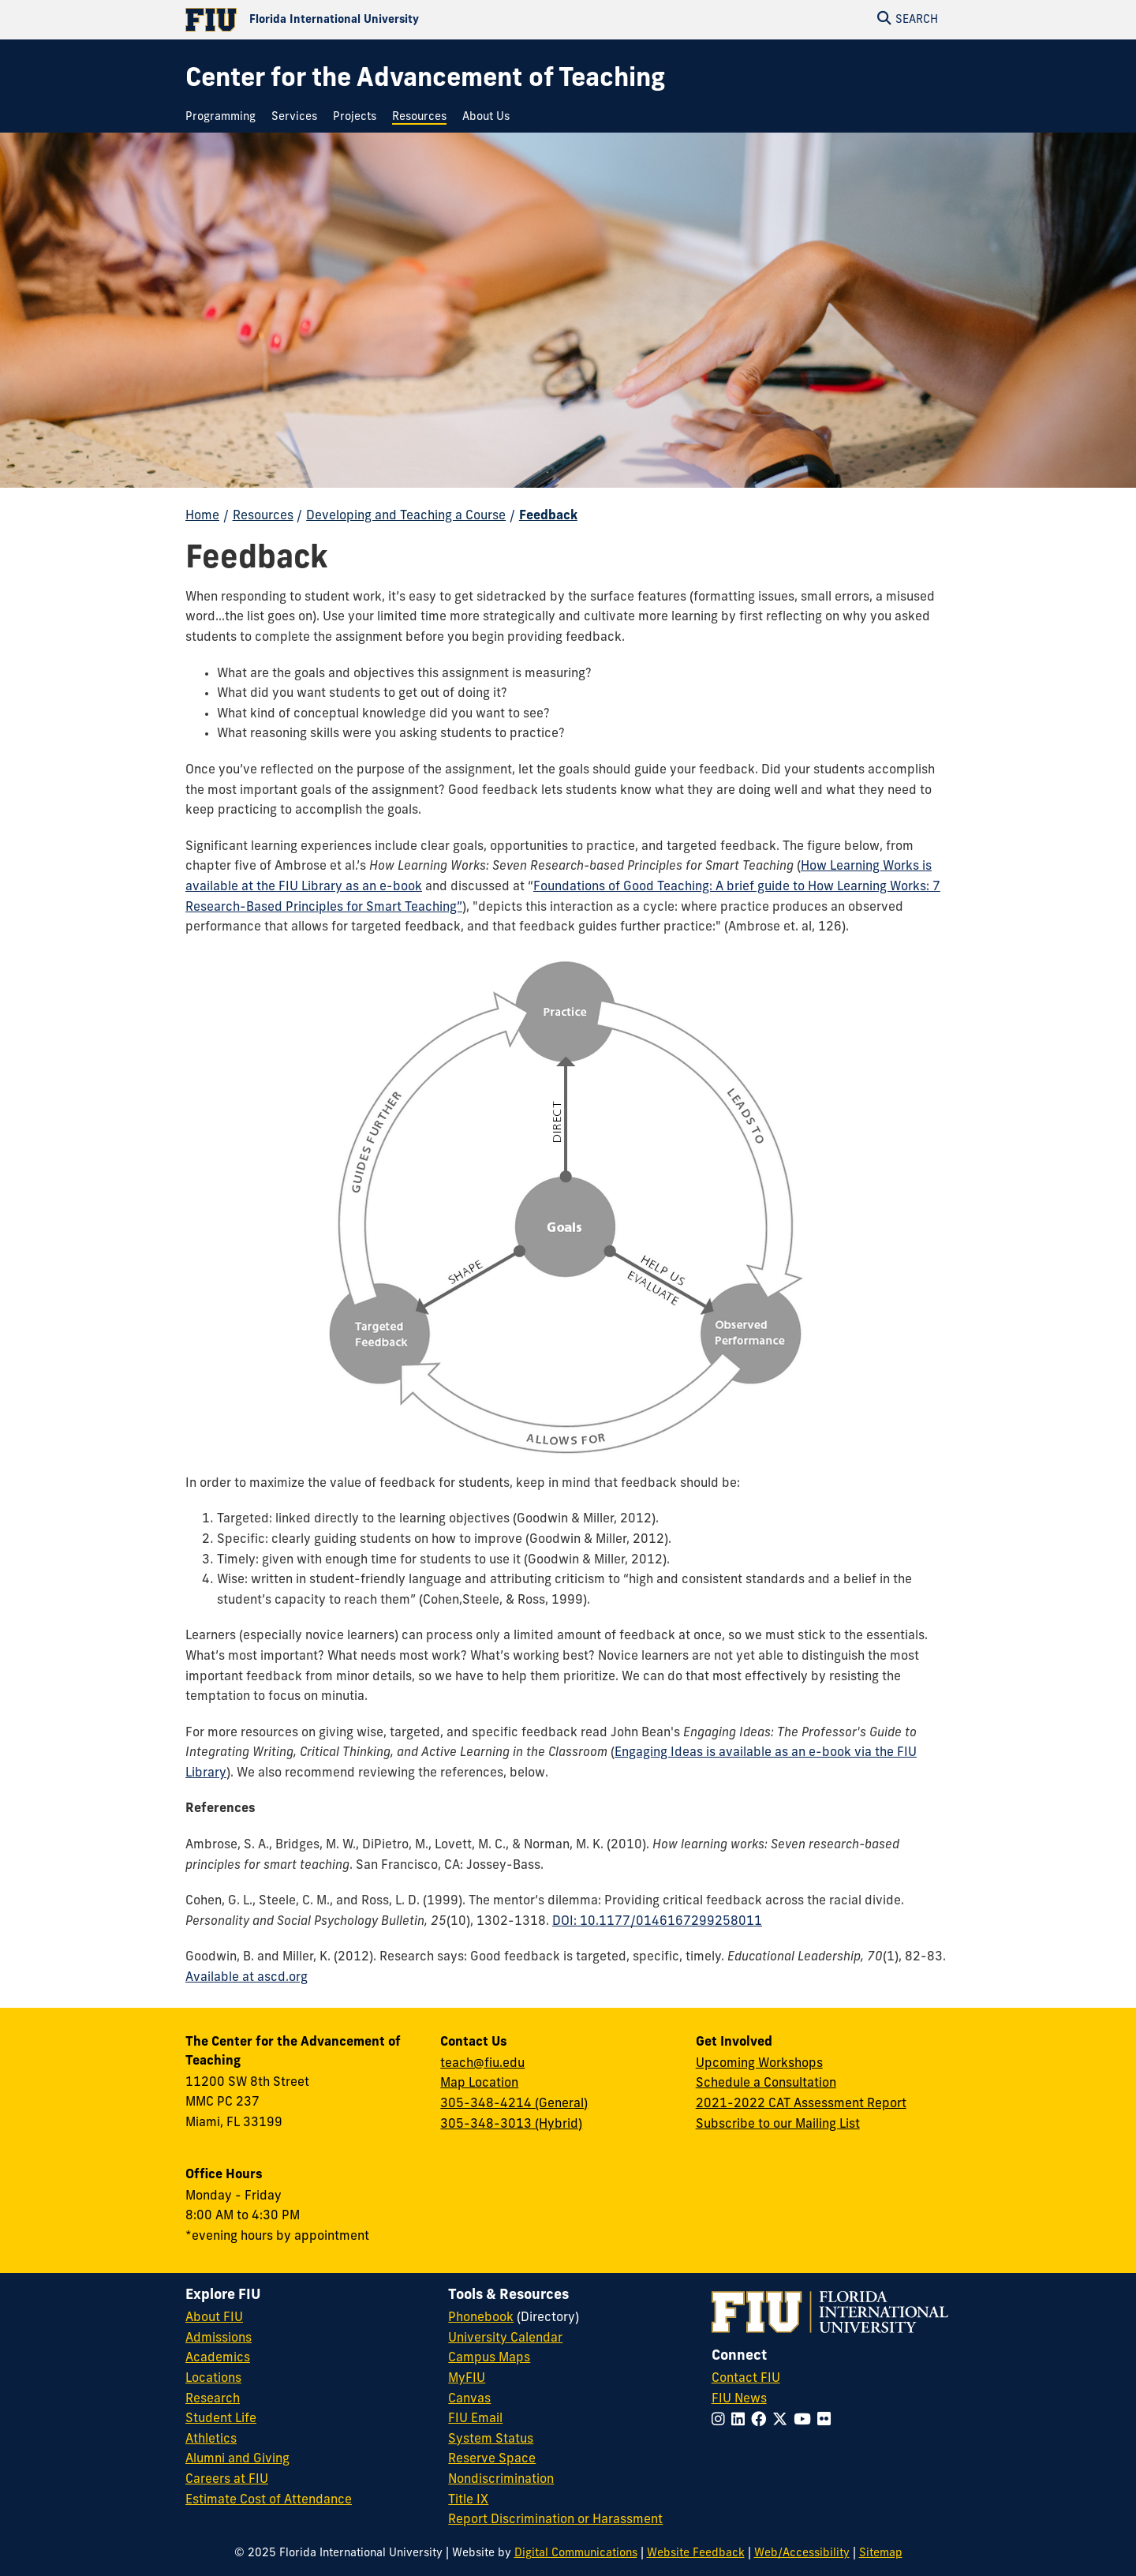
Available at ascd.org (246, 1977)
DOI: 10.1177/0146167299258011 (657, 1921)
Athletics (211, 2439)
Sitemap (880, 2553)
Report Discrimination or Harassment (555, 2520)
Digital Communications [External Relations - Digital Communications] (575, 2553)
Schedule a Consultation (766, 2083)
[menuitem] (224, 117)
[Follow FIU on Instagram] (721, 2421)
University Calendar (505, 2338)
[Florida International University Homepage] (376, 19)
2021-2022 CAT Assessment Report (801, 2104)
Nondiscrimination (501, 2479)
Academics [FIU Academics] (217, 2358)
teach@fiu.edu (482, 2063)
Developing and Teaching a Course (406, 516)
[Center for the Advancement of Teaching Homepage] (425, 80)
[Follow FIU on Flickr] (827, 2421)
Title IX (468, 2500)
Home (202, 516)
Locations (213, 2378)
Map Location (479, 2083)
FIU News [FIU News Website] (739, 2399)
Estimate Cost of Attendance (268, 2500)
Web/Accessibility (802, 2553)
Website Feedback (696, 2553)
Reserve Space (492, 2459)
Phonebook (481, 2318)
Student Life (220, 2419)
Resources (263, 516)
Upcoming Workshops (759, 2063)
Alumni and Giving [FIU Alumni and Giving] (237, 2459)
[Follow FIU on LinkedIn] (741, 2421)
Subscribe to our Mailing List (778, 2124)
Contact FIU (746, 2378)
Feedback (548, 516)
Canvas (469, 2399)
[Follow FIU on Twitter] (783, 2421)
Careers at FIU (226, 2479)
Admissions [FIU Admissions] (218, 2338)
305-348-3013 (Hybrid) (511, 2124)
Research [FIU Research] (212, 2399)
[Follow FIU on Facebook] (761, 2421)
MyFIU (466, 2378)
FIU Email (475, 2419)
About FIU (214, 2318)
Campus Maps (489, 2358)
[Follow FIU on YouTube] (805, 2421)
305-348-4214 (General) (514, 2104)
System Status (490, 2439)
